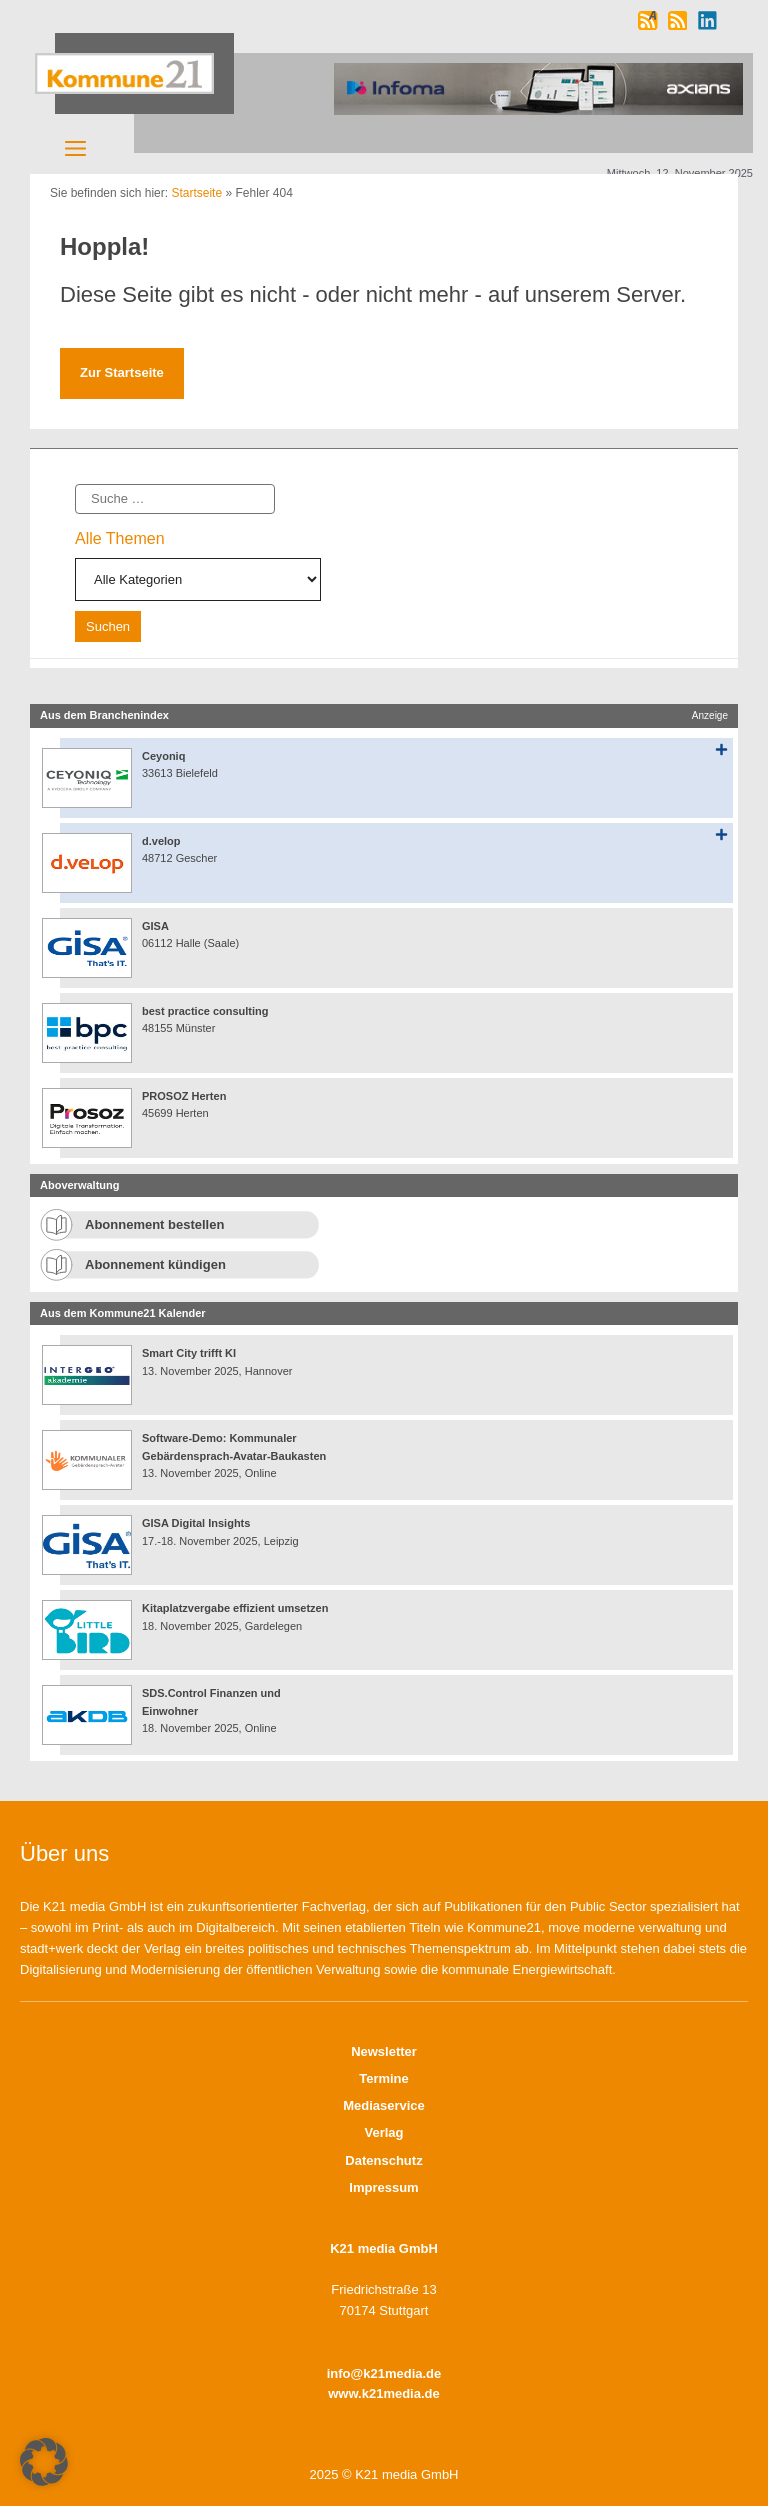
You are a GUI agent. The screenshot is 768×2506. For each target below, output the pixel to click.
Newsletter (384, 2051)
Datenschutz (383, 2160)
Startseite (196, 193)
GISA (155, 926)
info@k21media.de (384, 2373)
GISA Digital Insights (196, 1523)
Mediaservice (384, 2105)
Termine (384, 2078)
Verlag (383, 2132)
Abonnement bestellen (154, 1224)
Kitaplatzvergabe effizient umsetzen (235, 1608)
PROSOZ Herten (184, 1096)
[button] (44, 2462)
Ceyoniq (163, 756)
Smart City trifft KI (189, 1353)
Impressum (383, 2187)
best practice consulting (205, 1011)
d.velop (161, 841)
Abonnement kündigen (155, 1264)
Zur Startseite (122, 372)
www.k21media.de (384, 2393)
